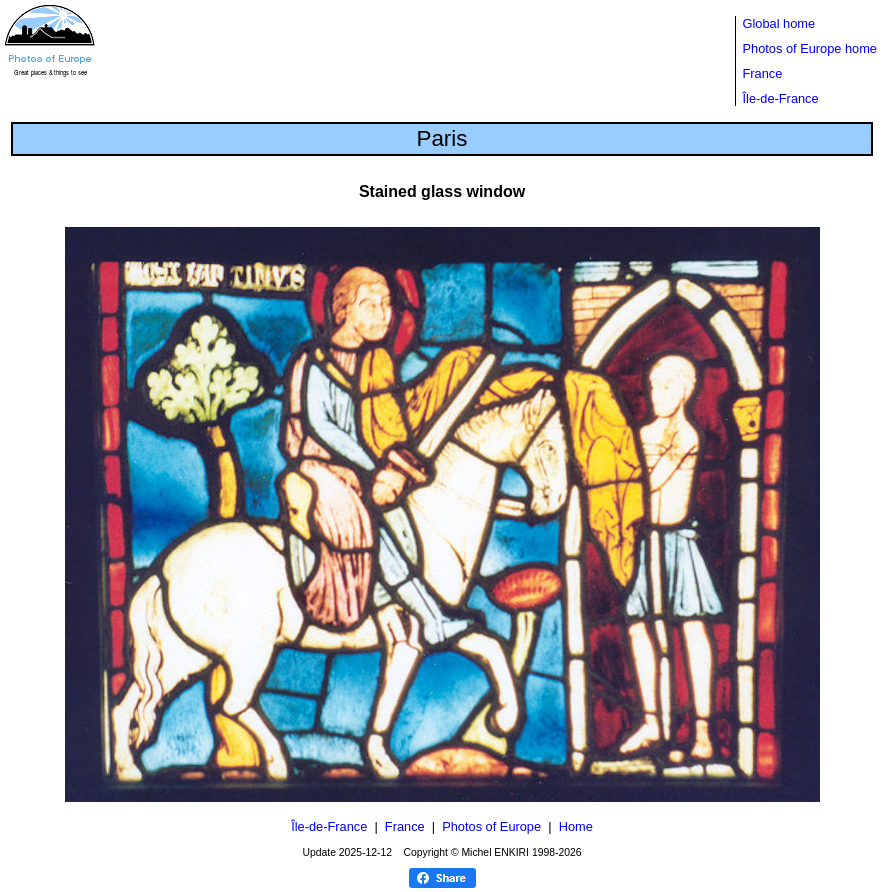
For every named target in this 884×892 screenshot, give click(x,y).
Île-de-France (781, 98)
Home (576, 826)
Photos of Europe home (810, 48)
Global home (779, 23)
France (763, 73)
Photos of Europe (491, 826)
